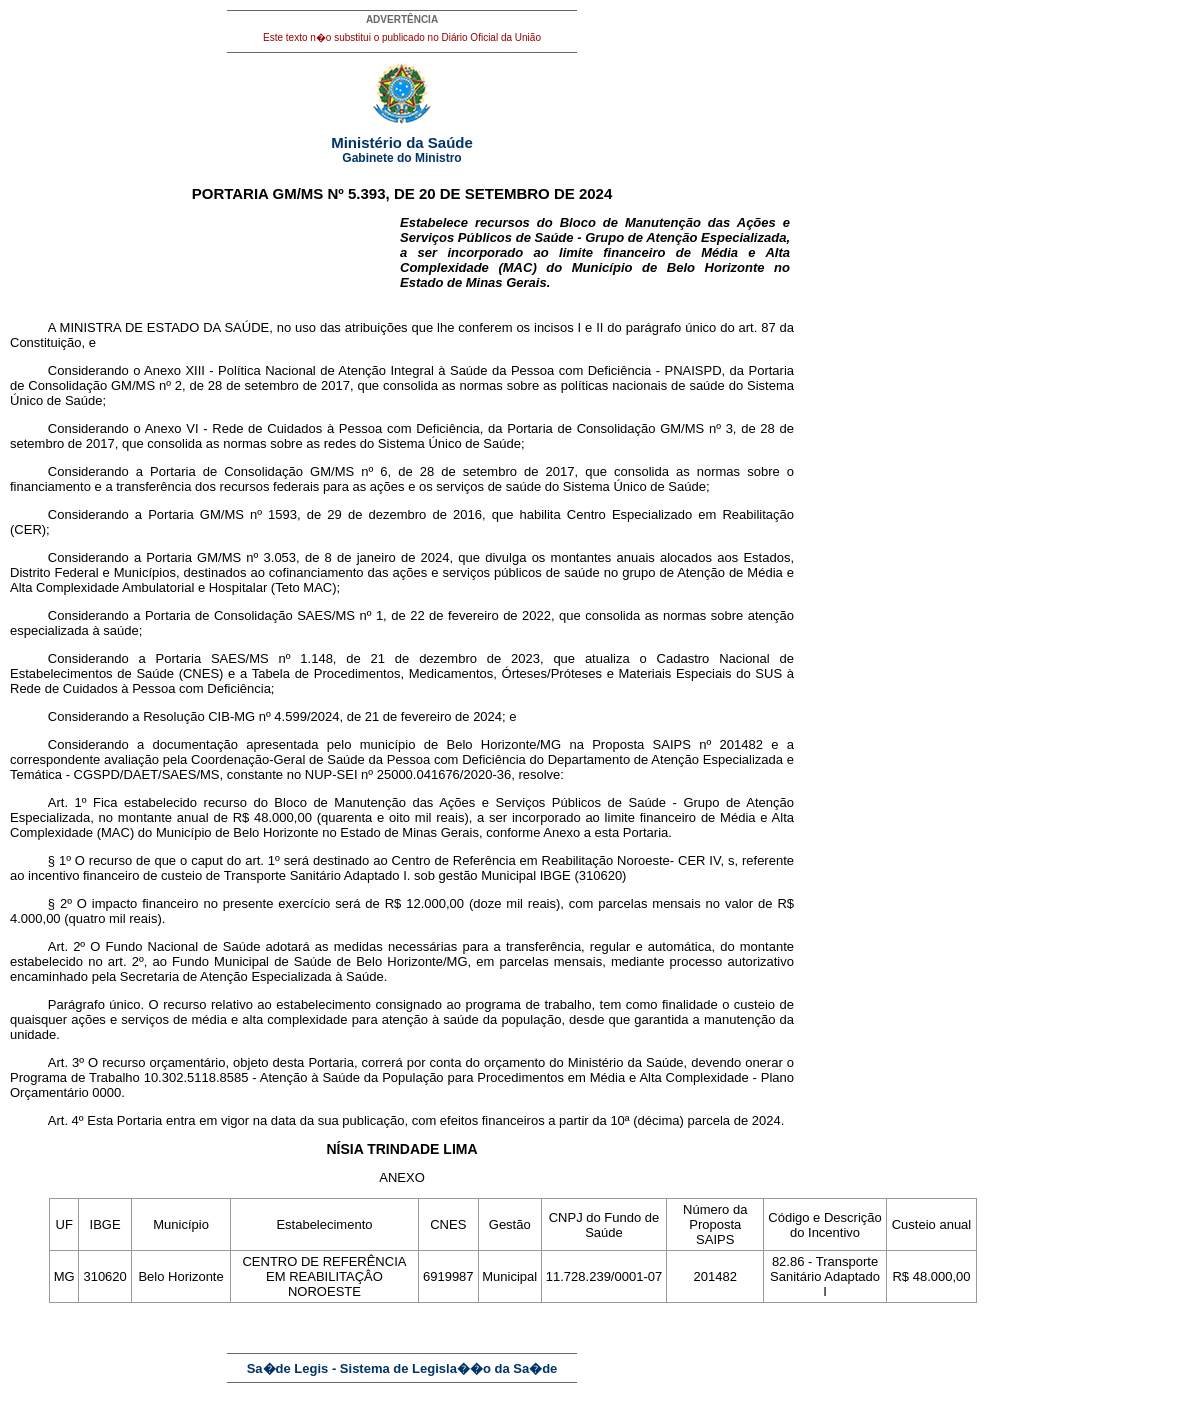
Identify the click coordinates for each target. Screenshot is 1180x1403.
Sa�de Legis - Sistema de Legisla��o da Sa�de (402, 1368)
